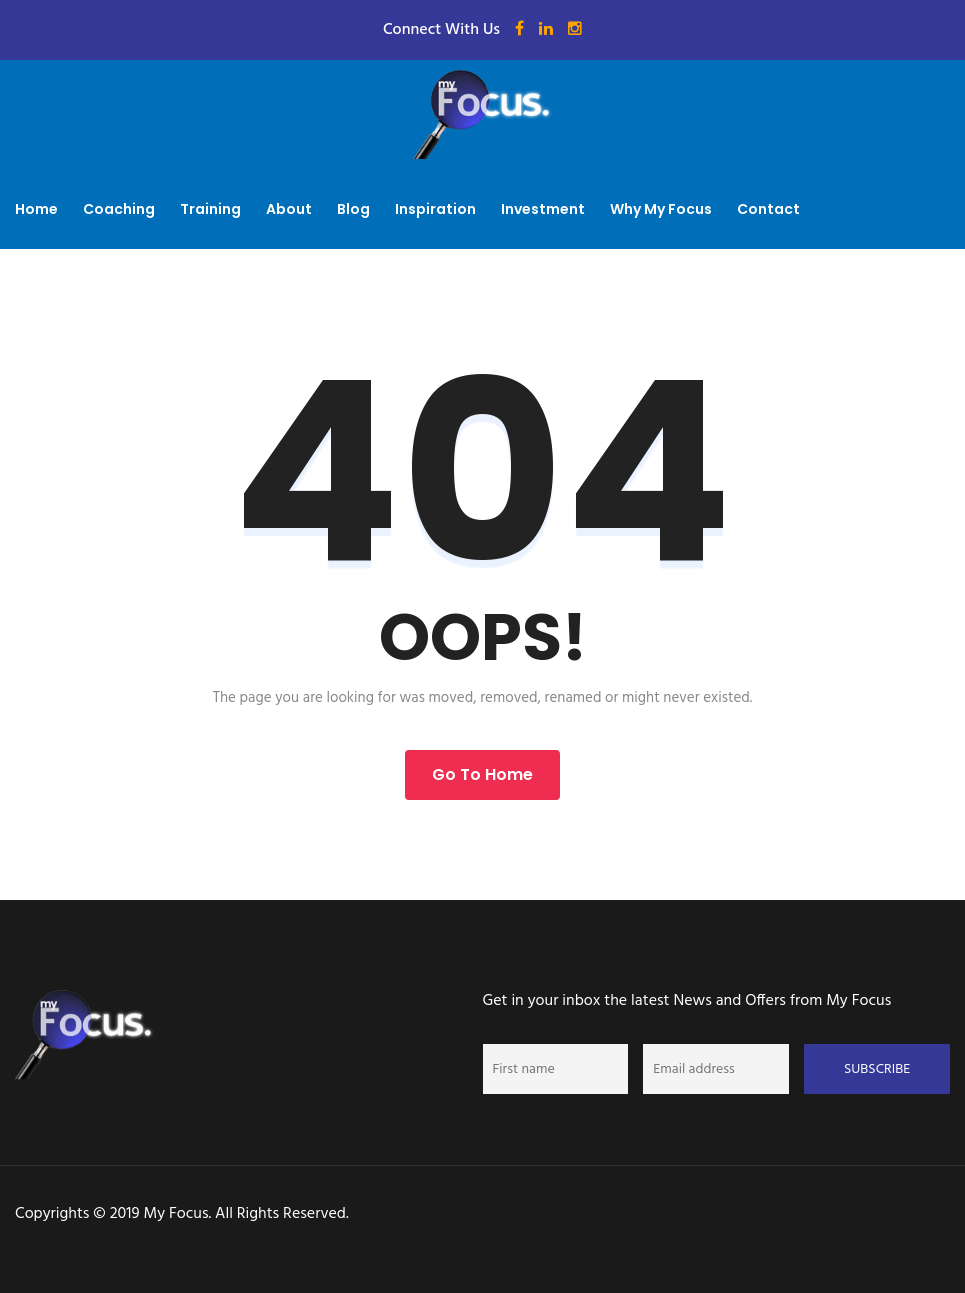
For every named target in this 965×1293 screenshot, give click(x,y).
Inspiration (435, 209)
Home (36, 209)
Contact (768, 209)
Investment (543, 209)
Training (210, 209)
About (289, 209)
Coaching (119, 209)
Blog (353, 209)
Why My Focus (661, 209)
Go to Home (482, 774)
